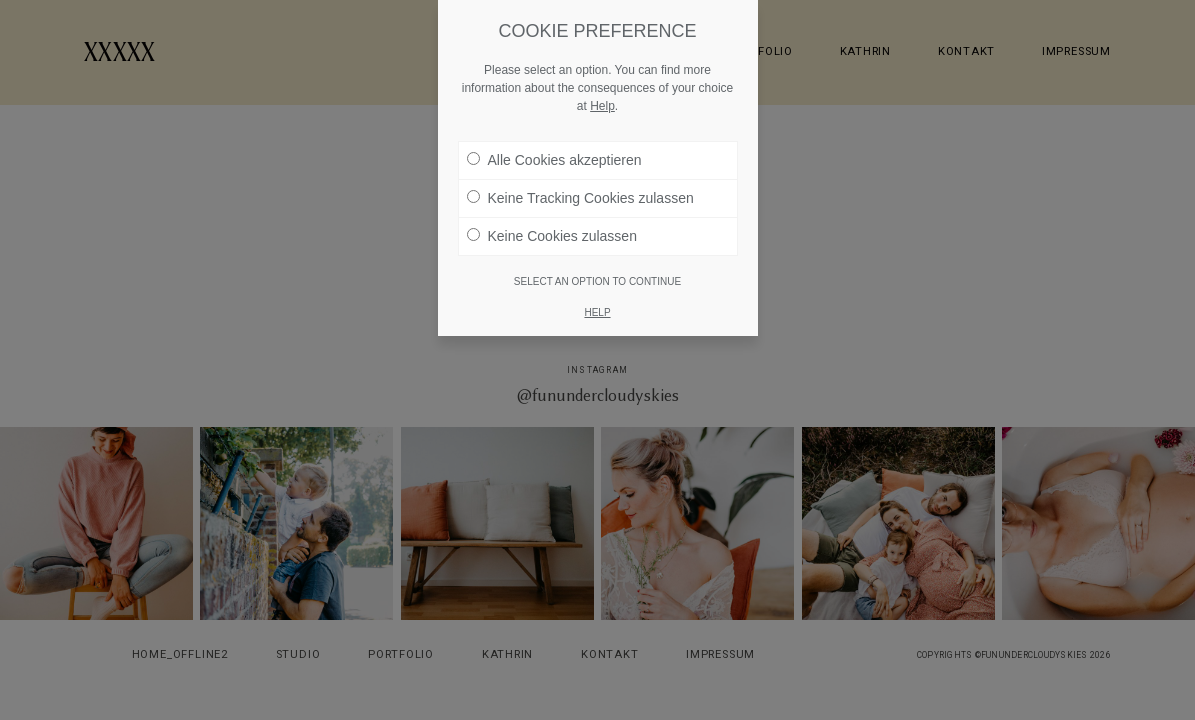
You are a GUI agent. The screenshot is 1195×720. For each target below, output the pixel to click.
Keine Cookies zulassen (552, 236)
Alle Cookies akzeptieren (554, 160)
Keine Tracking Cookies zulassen (580, 198)
